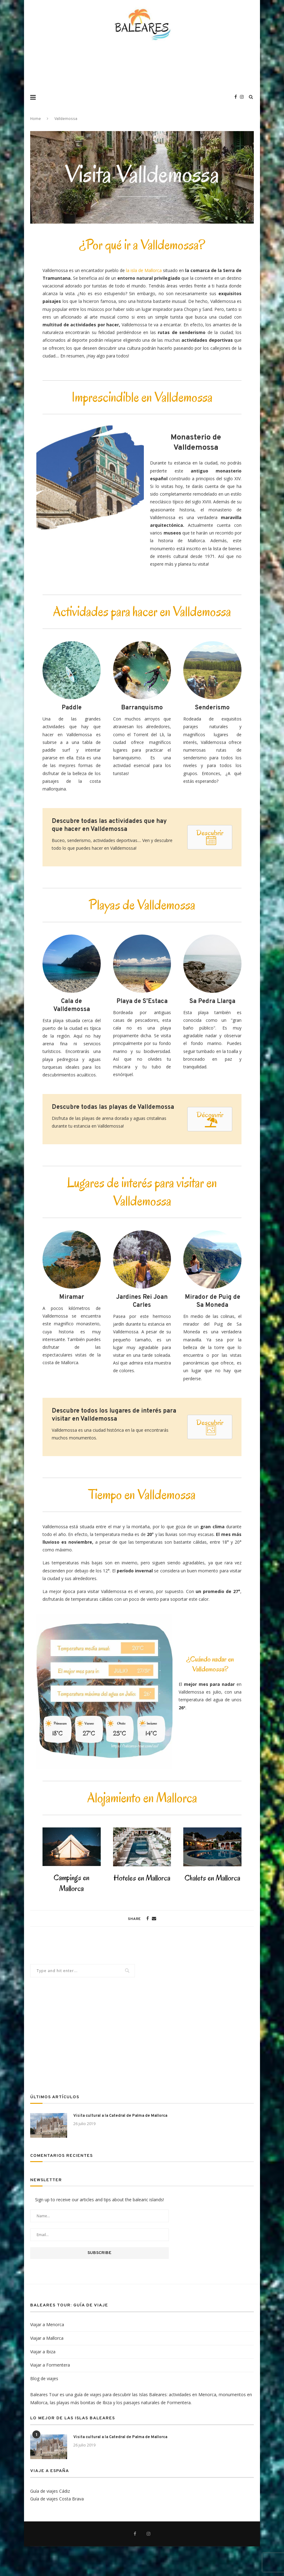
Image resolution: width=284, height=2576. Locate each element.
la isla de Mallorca (144, 270)
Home (35, 119)
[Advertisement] (142, 69)
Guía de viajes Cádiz (50, 2491)
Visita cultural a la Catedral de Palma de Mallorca (120, 2115)
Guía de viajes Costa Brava (57, 2499)
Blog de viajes (44, 2378)
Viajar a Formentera (50, 2365)
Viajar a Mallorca (46, 2338)
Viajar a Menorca (47, 2324)
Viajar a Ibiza (42, 2352)
